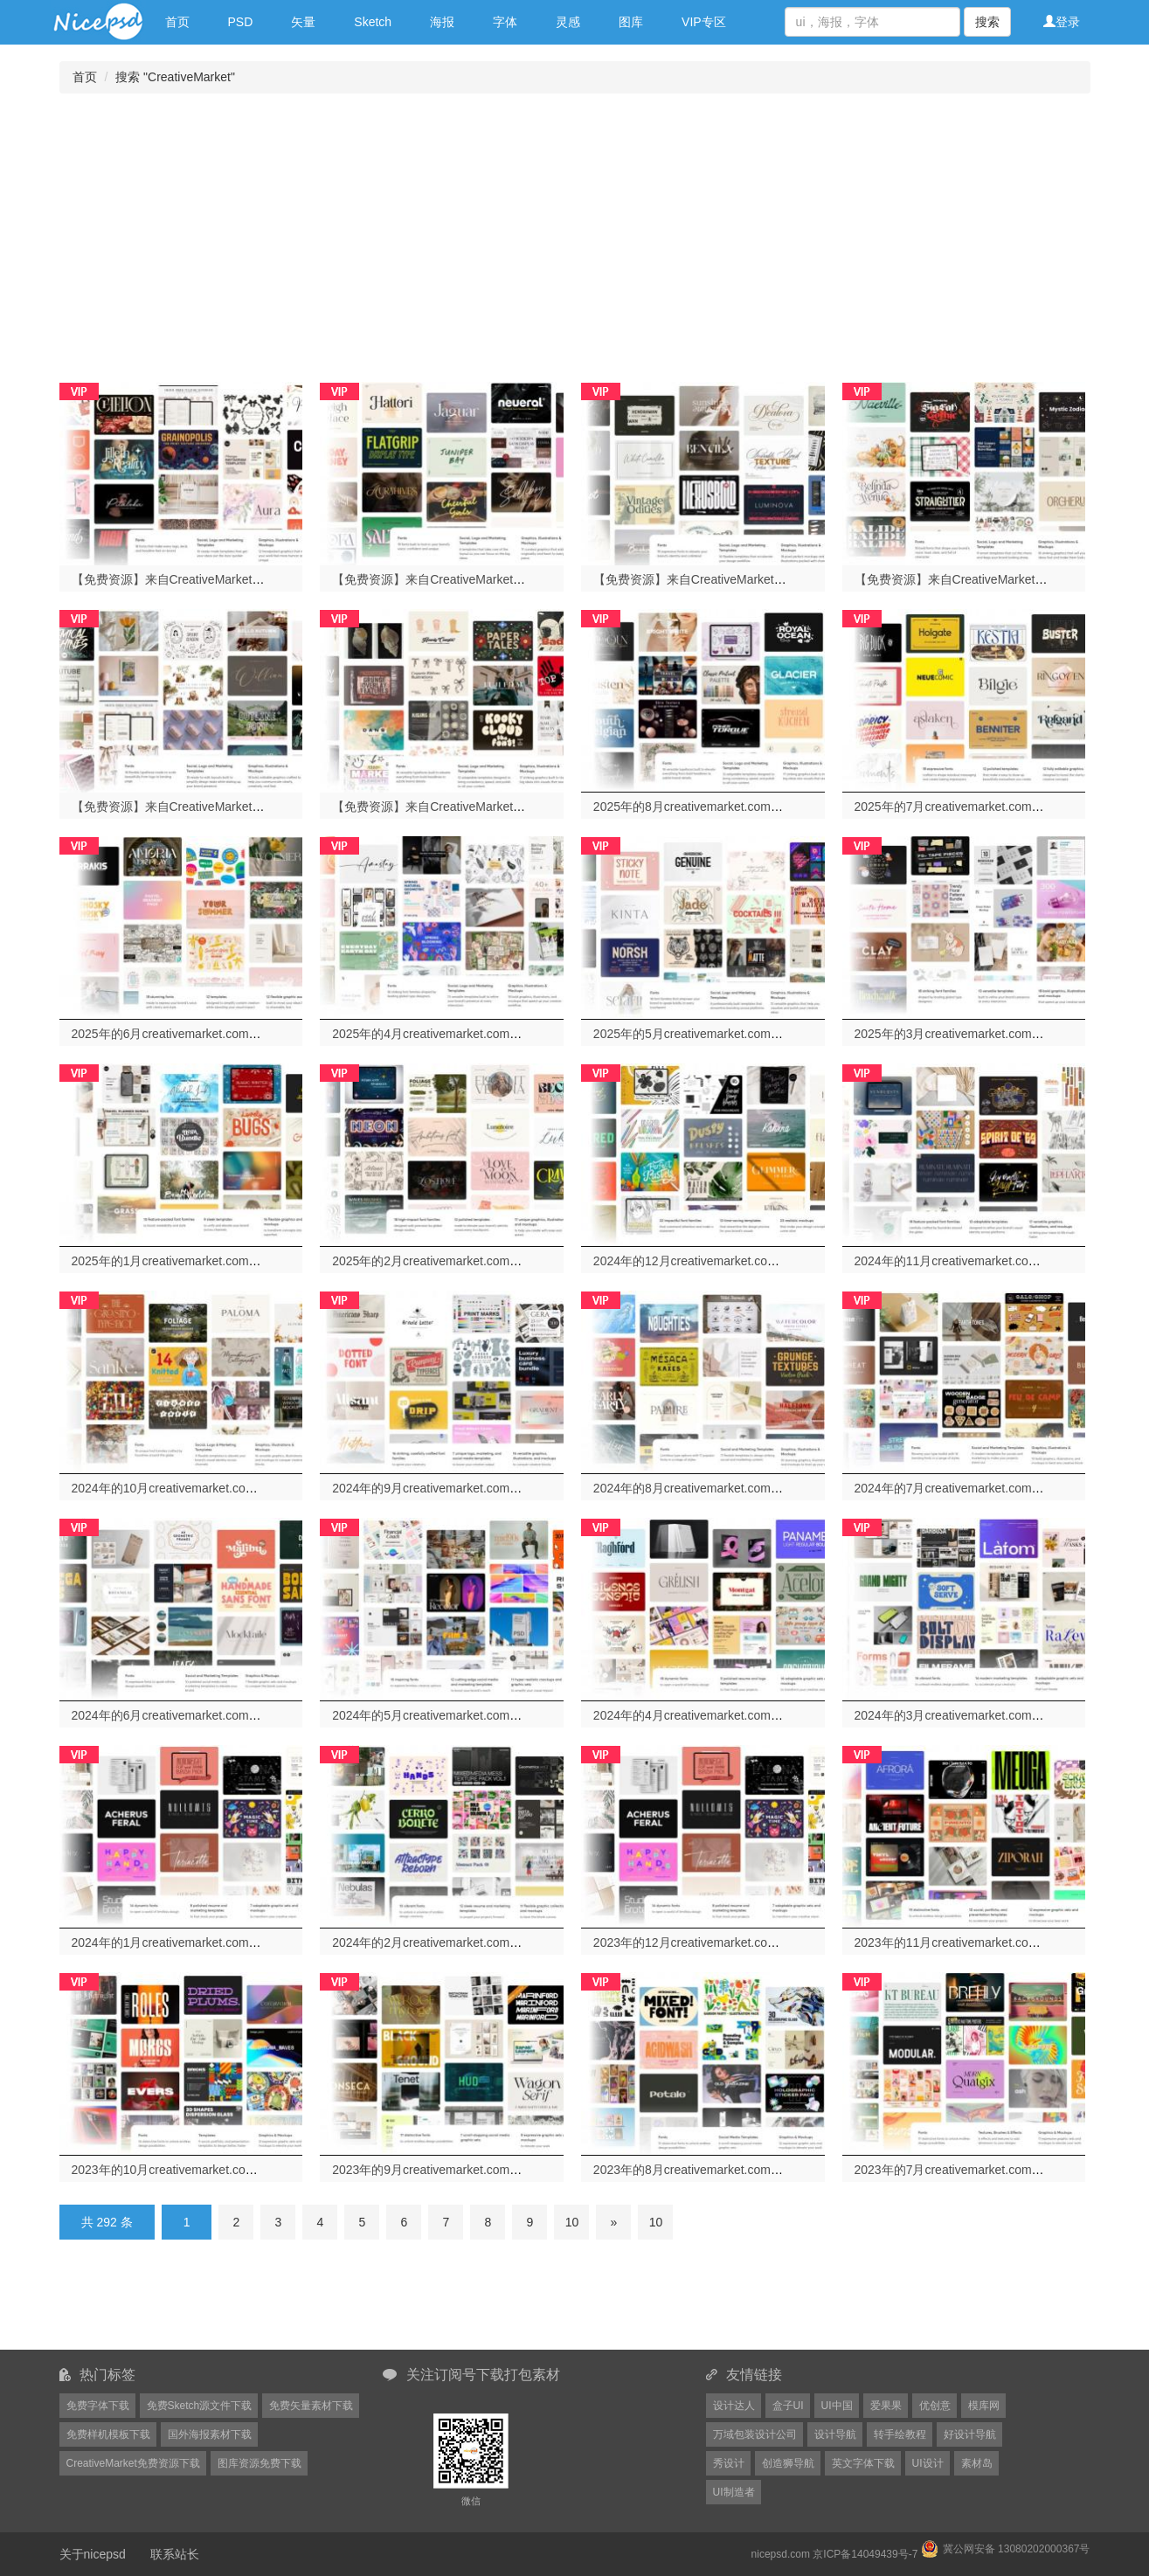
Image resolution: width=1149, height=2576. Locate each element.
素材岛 (977, 2463)
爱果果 (886, 2405)
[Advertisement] (575, 233)
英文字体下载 (863, 2463)
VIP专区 (704, 22)
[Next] (613, 2222)
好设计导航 (970, 2434)
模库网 (984, 2405)
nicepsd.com (780, 2554)
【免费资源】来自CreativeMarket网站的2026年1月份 (216, 579)
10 (572, 2222)
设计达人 (734, 2405)
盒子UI (788, 2405)
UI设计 (928, 2463)
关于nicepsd (92, 2554)
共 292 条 (107, 2222)
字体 (505, 22)
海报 (442, 22)
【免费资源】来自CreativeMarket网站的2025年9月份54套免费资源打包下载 (538, 807)
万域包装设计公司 (755, 2434)
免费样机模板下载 (108, 2434)
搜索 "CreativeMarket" (175, 77)
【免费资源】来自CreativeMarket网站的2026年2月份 (476, 579)
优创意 (935, 2405)
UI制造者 (734, 2492)
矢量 (303, 22)
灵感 (568, 22)
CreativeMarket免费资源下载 (133, 2463)
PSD (240, 22)
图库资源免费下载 (259, 2463)
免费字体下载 (97, 2405)
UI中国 (837, 2405)
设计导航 (835, 2434)
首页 (177, 22)
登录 (1061, 22)
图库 (631, 22)
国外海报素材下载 (210, 2434)
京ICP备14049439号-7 (865, 2554)
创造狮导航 (788, 2463)
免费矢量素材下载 (311, 2405)
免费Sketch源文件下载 (200, 2405)
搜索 (987, 22)
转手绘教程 (900, 2434)
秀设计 (728, 2463)
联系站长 (174, 2554)
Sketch (372, 22)
